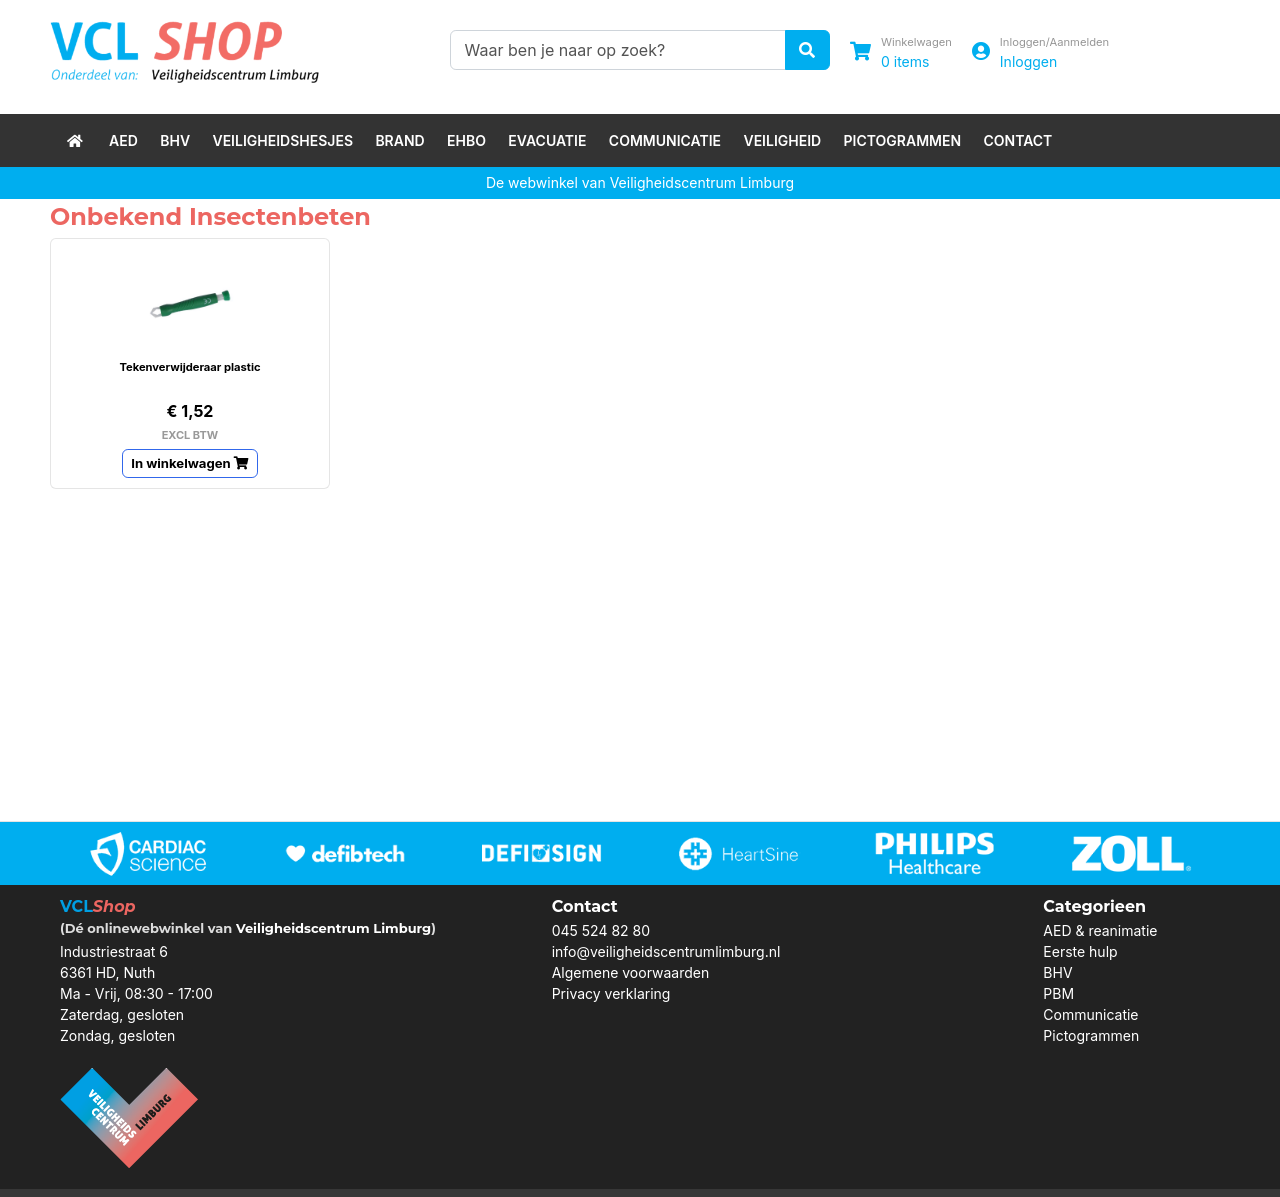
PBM (1058, 993)
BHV (175, 140)
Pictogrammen (903, 140)
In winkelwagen (190, 463)
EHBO (466, 140)
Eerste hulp (1080, 951)
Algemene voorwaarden (631, 972)
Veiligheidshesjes (282, 140)
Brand (399, 140)
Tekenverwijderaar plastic (189, 367)
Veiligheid (782, 140)
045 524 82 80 (601, 930)
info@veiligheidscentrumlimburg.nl (666, 951)
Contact (1017, 140)
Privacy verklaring (611, 993)
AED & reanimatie (1100, 930)
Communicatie (665, 140)
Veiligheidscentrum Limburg (333, 928)
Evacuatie (547, 140)
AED (123, 140)
